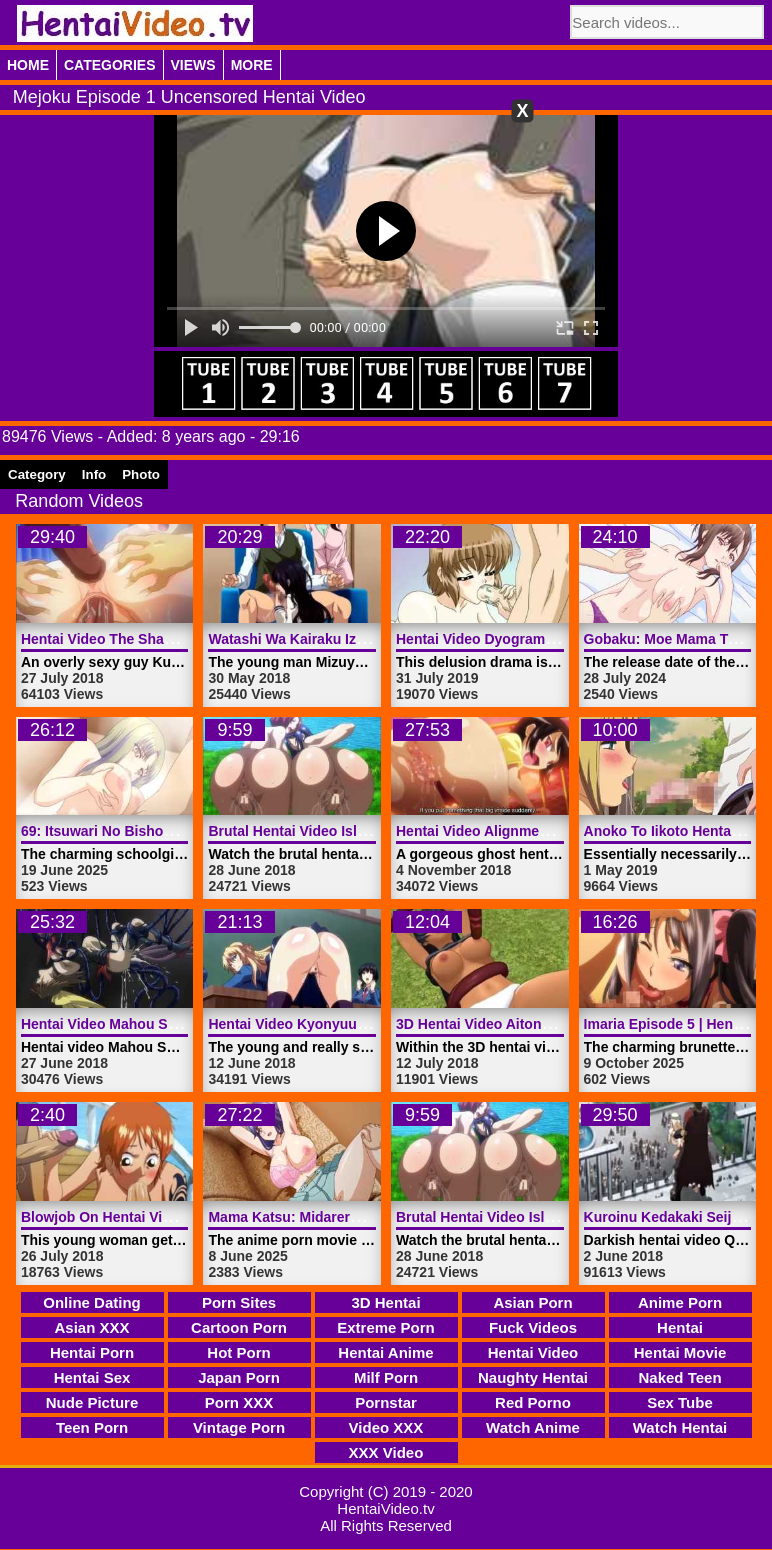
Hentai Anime (385, 1352)
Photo (141, 474)
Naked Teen (679, 1377)
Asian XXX (91, 1327)
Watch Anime (533, 1427)
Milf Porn (386, 1377)
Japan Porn (239, 1377)
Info (94, 474)
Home (28, 65)
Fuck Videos (533, 1327)
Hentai (680, 1327)
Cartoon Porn (239, 1327)
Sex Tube (680, 1402)
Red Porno (533, 1402)
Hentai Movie (680, 1352)
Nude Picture (92, 1402)
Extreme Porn (386, 1327)
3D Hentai (385, 1302)
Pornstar (386, 1402)
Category (37, 474)
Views (193, 65)
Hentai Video (533, 1352)
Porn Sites (239, 1302)
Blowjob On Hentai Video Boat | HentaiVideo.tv (176, 1217)
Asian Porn (532, 1302)
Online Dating (92, 1302)
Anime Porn (680, 1302)
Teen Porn (92, 1427)
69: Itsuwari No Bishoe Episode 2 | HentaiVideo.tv (185, 831)
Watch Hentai (680, 1427)
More (252, 65)
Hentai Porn (92, 1352)
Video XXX (386, 1427)
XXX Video (386, 1452)
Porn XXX (239, 1402)
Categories (110, 65)
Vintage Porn (239, 1427)
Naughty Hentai (533, 1377)
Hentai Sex (92, 1377)
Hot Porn (238, 1352)
